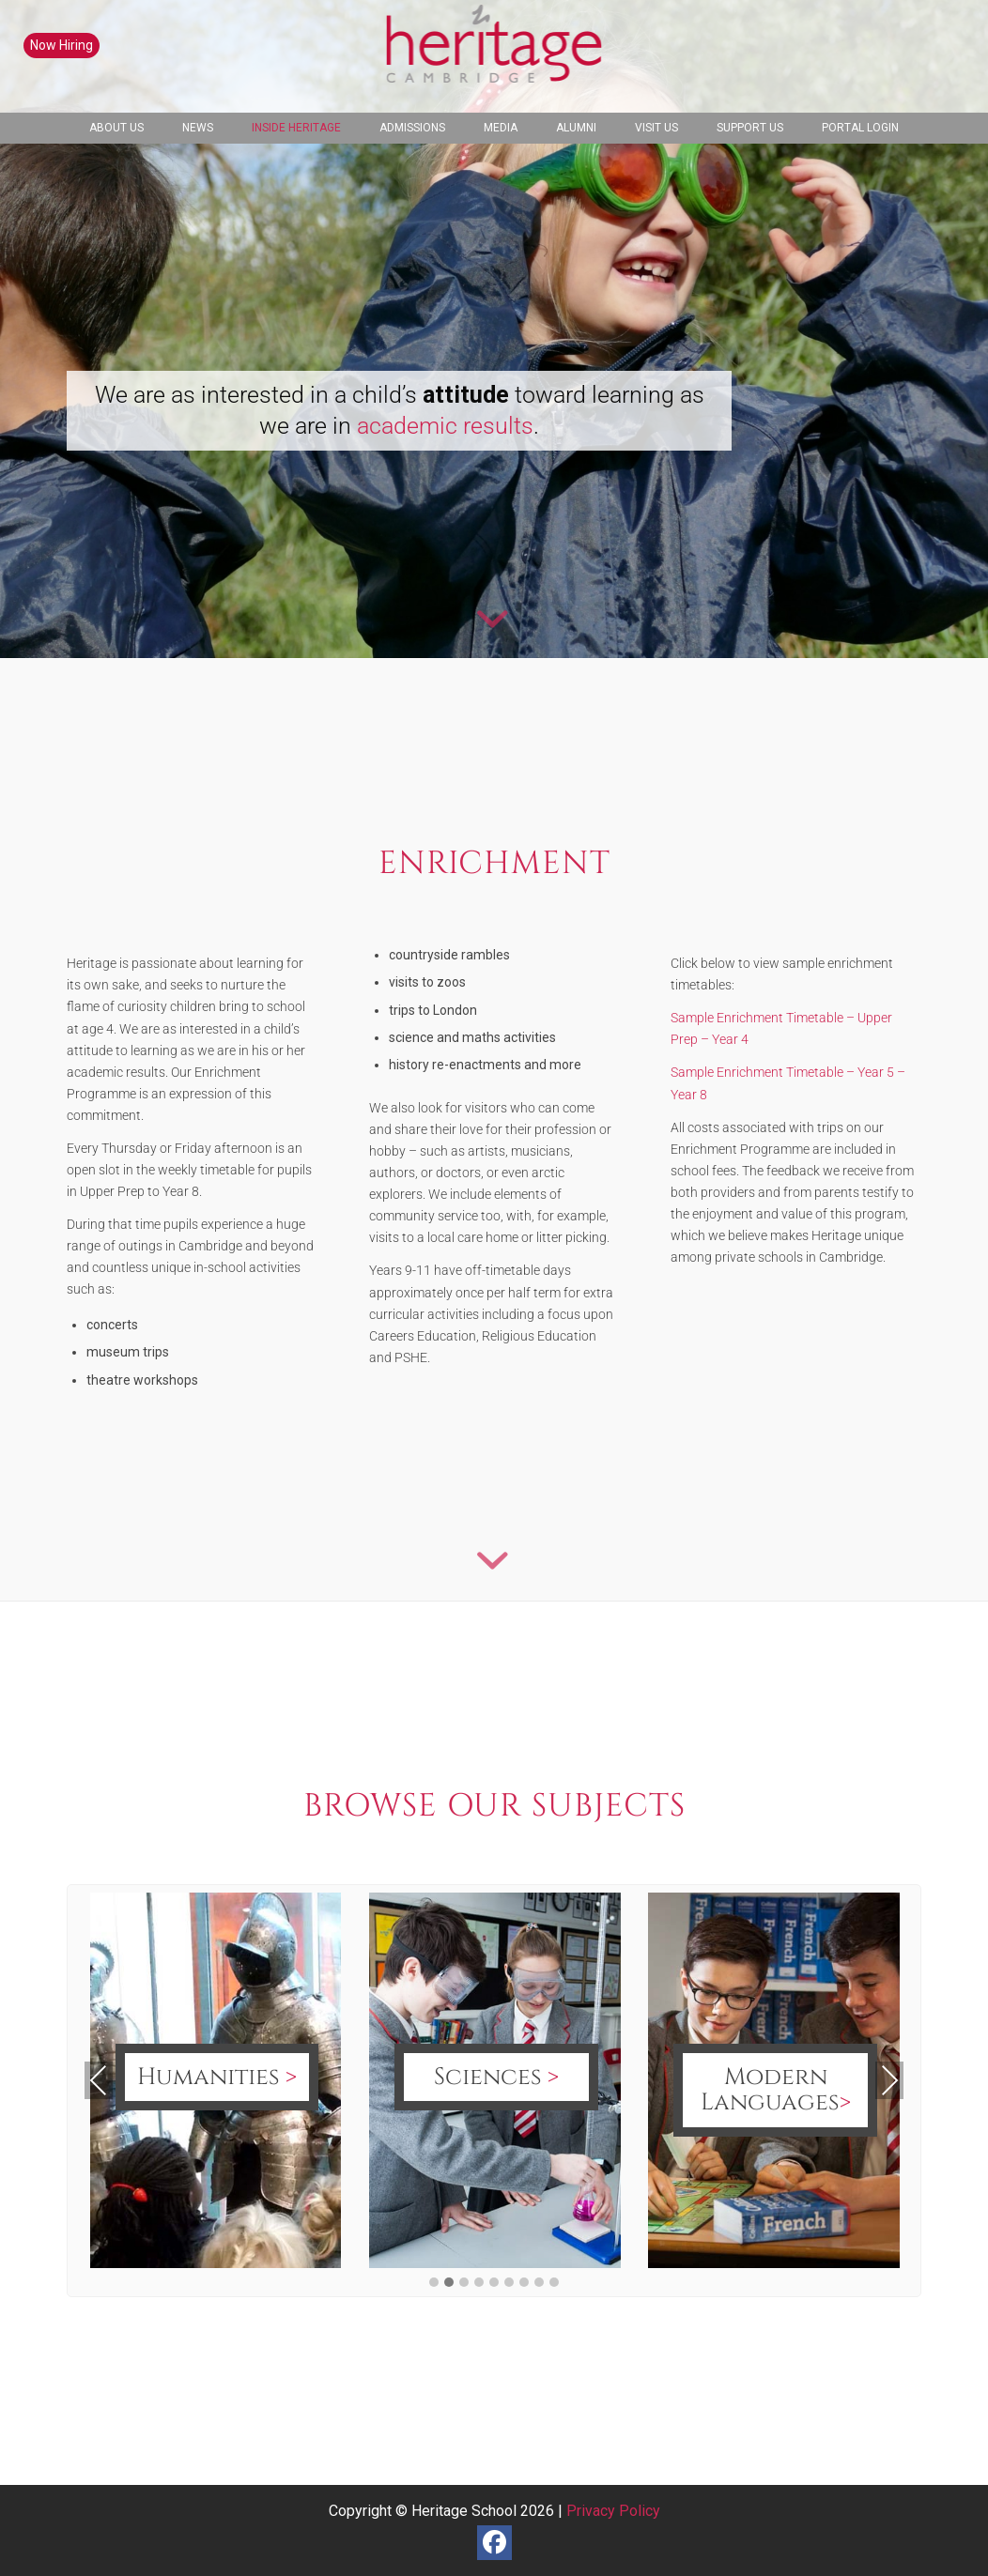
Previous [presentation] (99, 2080)
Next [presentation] (889, 2080)
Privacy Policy (613, 2511)
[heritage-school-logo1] (494, 56)
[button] (433, 2283)
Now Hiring (61, 45)
